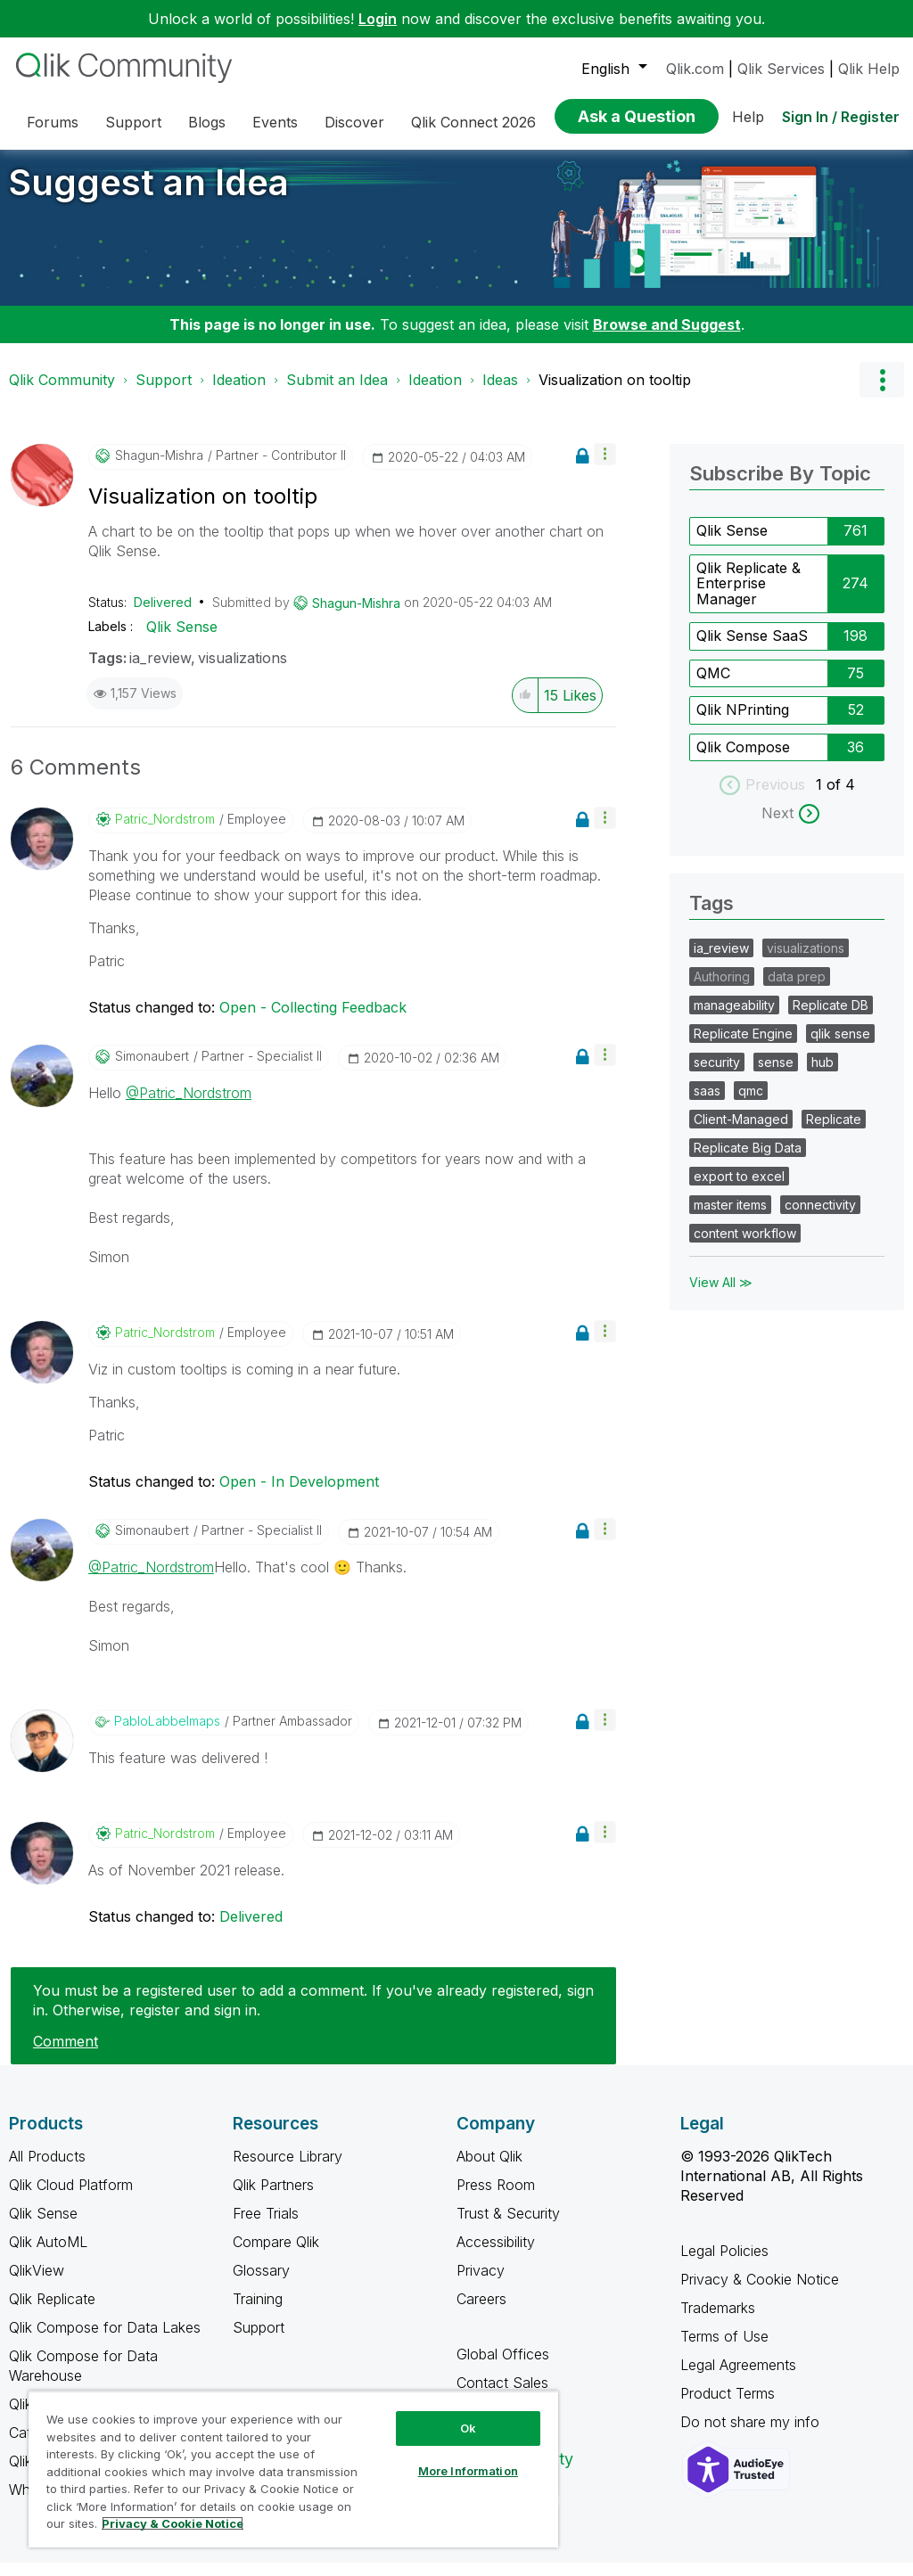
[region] (293, 2469)
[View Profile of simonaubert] (152, 1070)
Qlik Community (62, 393)
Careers (481, 2312)
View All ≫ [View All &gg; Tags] (721, 1295)
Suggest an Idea (149, 195)
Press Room (495, 2198)
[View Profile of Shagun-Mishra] (159, 469)
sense (776, 1075)
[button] (605, 467)
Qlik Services (781, 69)
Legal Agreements (738, 2378)
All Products (47, 2169)
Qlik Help (869, 69)
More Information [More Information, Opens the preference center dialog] (468, 2471)
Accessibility (495, 2255)
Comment (65, 2054)
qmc (750, 1104)
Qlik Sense (182, 640)
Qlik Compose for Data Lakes (105, 2341)
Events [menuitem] (275, 122)
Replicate (833, 1132)
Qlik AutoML (48, 2255)
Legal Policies (724, 2264)
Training (258, 2312)
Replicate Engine (743, 1046)
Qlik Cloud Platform (71, 2198)
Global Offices (502, 2367)
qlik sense (840, 1046)
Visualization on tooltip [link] (615, 393)
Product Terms (727, 2407)
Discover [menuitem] (354, 122)
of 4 (841, 798)
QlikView (36, 2284)
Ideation (239, 393)
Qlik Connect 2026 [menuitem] (473, 122)
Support (164, 393)
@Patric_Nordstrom (188, 1106)
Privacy (480, 2284)
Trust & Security (508, 2227)
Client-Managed (741, 1132)
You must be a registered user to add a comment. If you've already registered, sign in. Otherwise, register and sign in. (313, 2013)
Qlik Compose (743, 760)
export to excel (739, 1189)
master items (730, 1218)
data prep (797, 989)
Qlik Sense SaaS (752, 649)
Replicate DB (830, 1018)
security (717, 1075)
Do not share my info (752, 2435)
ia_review (160, 671)
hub (822, 1075)
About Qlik (489, 2169)
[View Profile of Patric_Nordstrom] (165, 832)
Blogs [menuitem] (207, 122)
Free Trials (266, 2227)
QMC (713, 686)
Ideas (500, 393)
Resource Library (287, 2169)
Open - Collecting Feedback (313, 1021)
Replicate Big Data (748, 1161)
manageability (734, 1018)
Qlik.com (695, 69)
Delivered (163, 615)
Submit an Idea (337, 393)
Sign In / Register (841, 117)
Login (377, 19)
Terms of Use (724, 2350)
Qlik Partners (273, 2198)
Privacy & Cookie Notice (759, 2292)
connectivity (820, 1218)
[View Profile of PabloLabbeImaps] (167, 1735)
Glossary (261, 2284)
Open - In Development (299, 1495)
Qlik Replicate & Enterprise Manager (748, 596)
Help (748, 117)
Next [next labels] (777, 826)
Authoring (722, 989)
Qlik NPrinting (742, 723)
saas (707, 1104)
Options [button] (882, 393)
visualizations (242, 671)
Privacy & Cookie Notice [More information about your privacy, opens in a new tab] (172, 2523)
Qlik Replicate (52, 2312)
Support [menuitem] (133, 122)
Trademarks (717, 2321)
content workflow (745, 1246)
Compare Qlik (276, 2255)
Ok (468, 2428)
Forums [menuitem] (52, 122)
